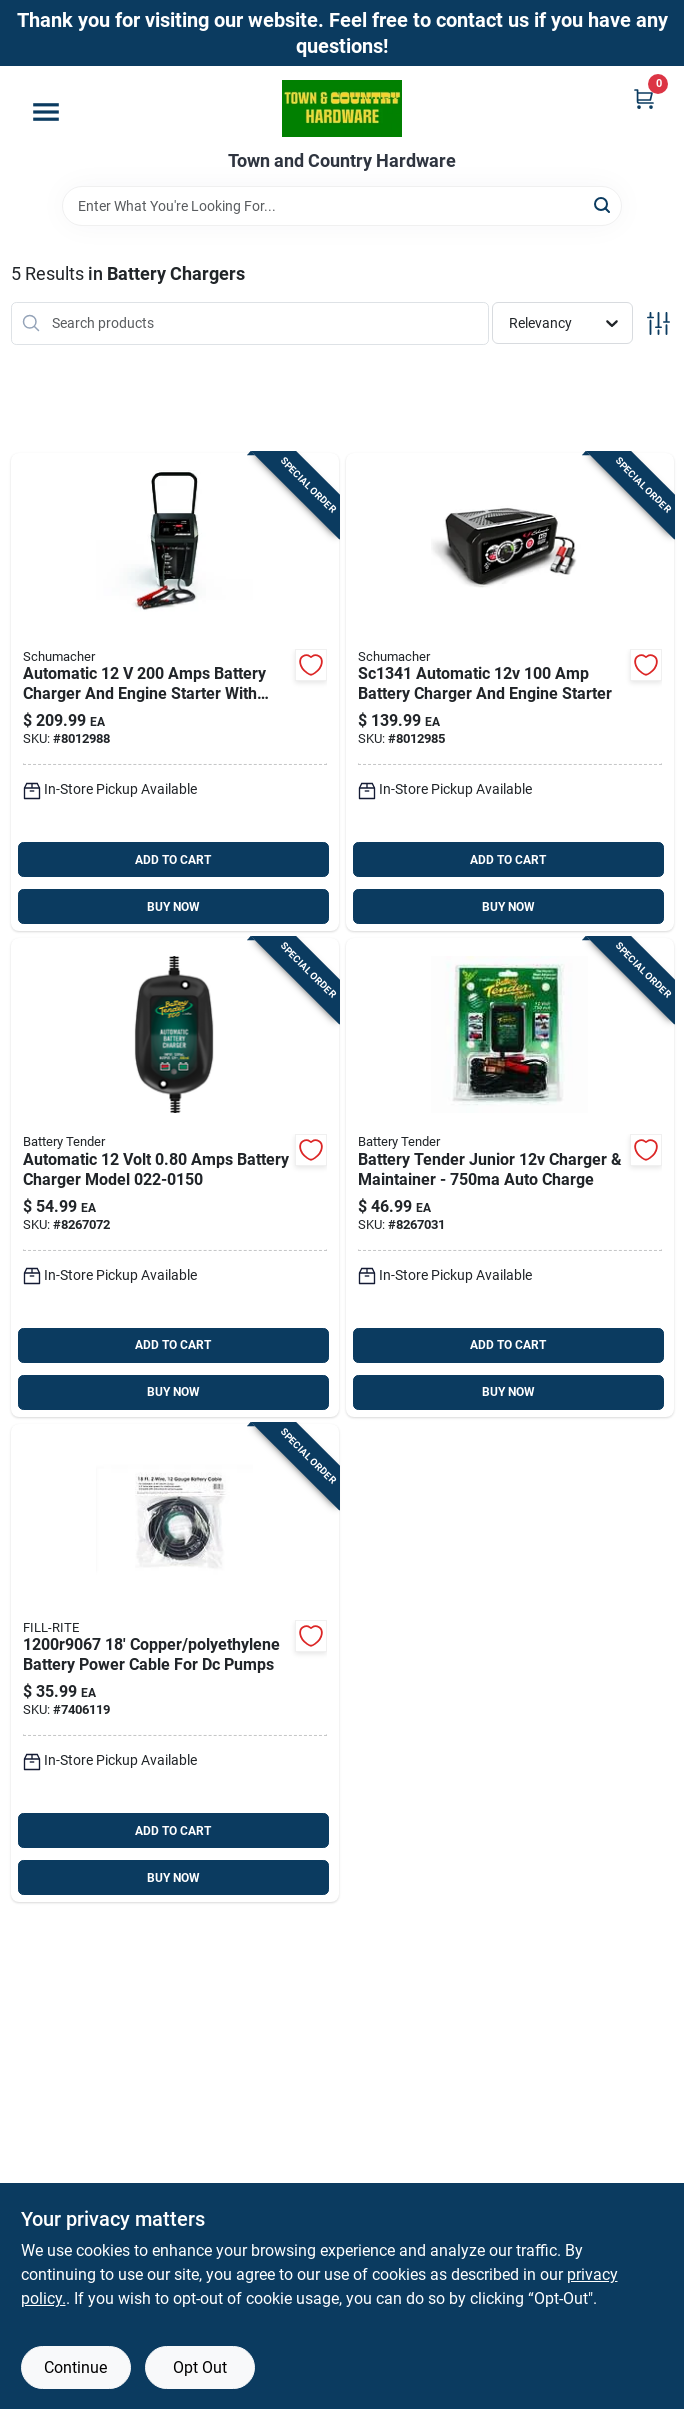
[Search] (603, 204)
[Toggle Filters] (658, 323)
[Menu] (46, 112)
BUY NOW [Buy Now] (173, 907)
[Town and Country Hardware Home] (342, 108)
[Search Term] (342, 206)
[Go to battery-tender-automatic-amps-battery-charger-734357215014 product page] (175, 1177)
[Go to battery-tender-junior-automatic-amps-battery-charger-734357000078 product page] (510, 1177)
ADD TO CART (173, 860)
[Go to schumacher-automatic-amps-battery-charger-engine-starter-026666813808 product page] (510, 692)
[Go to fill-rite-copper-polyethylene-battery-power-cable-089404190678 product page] (175, 1663)
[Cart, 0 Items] (644, 98)
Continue (75, 2367)
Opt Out (200, 2367)
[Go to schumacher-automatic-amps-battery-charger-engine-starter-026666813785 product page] (175, 692)
